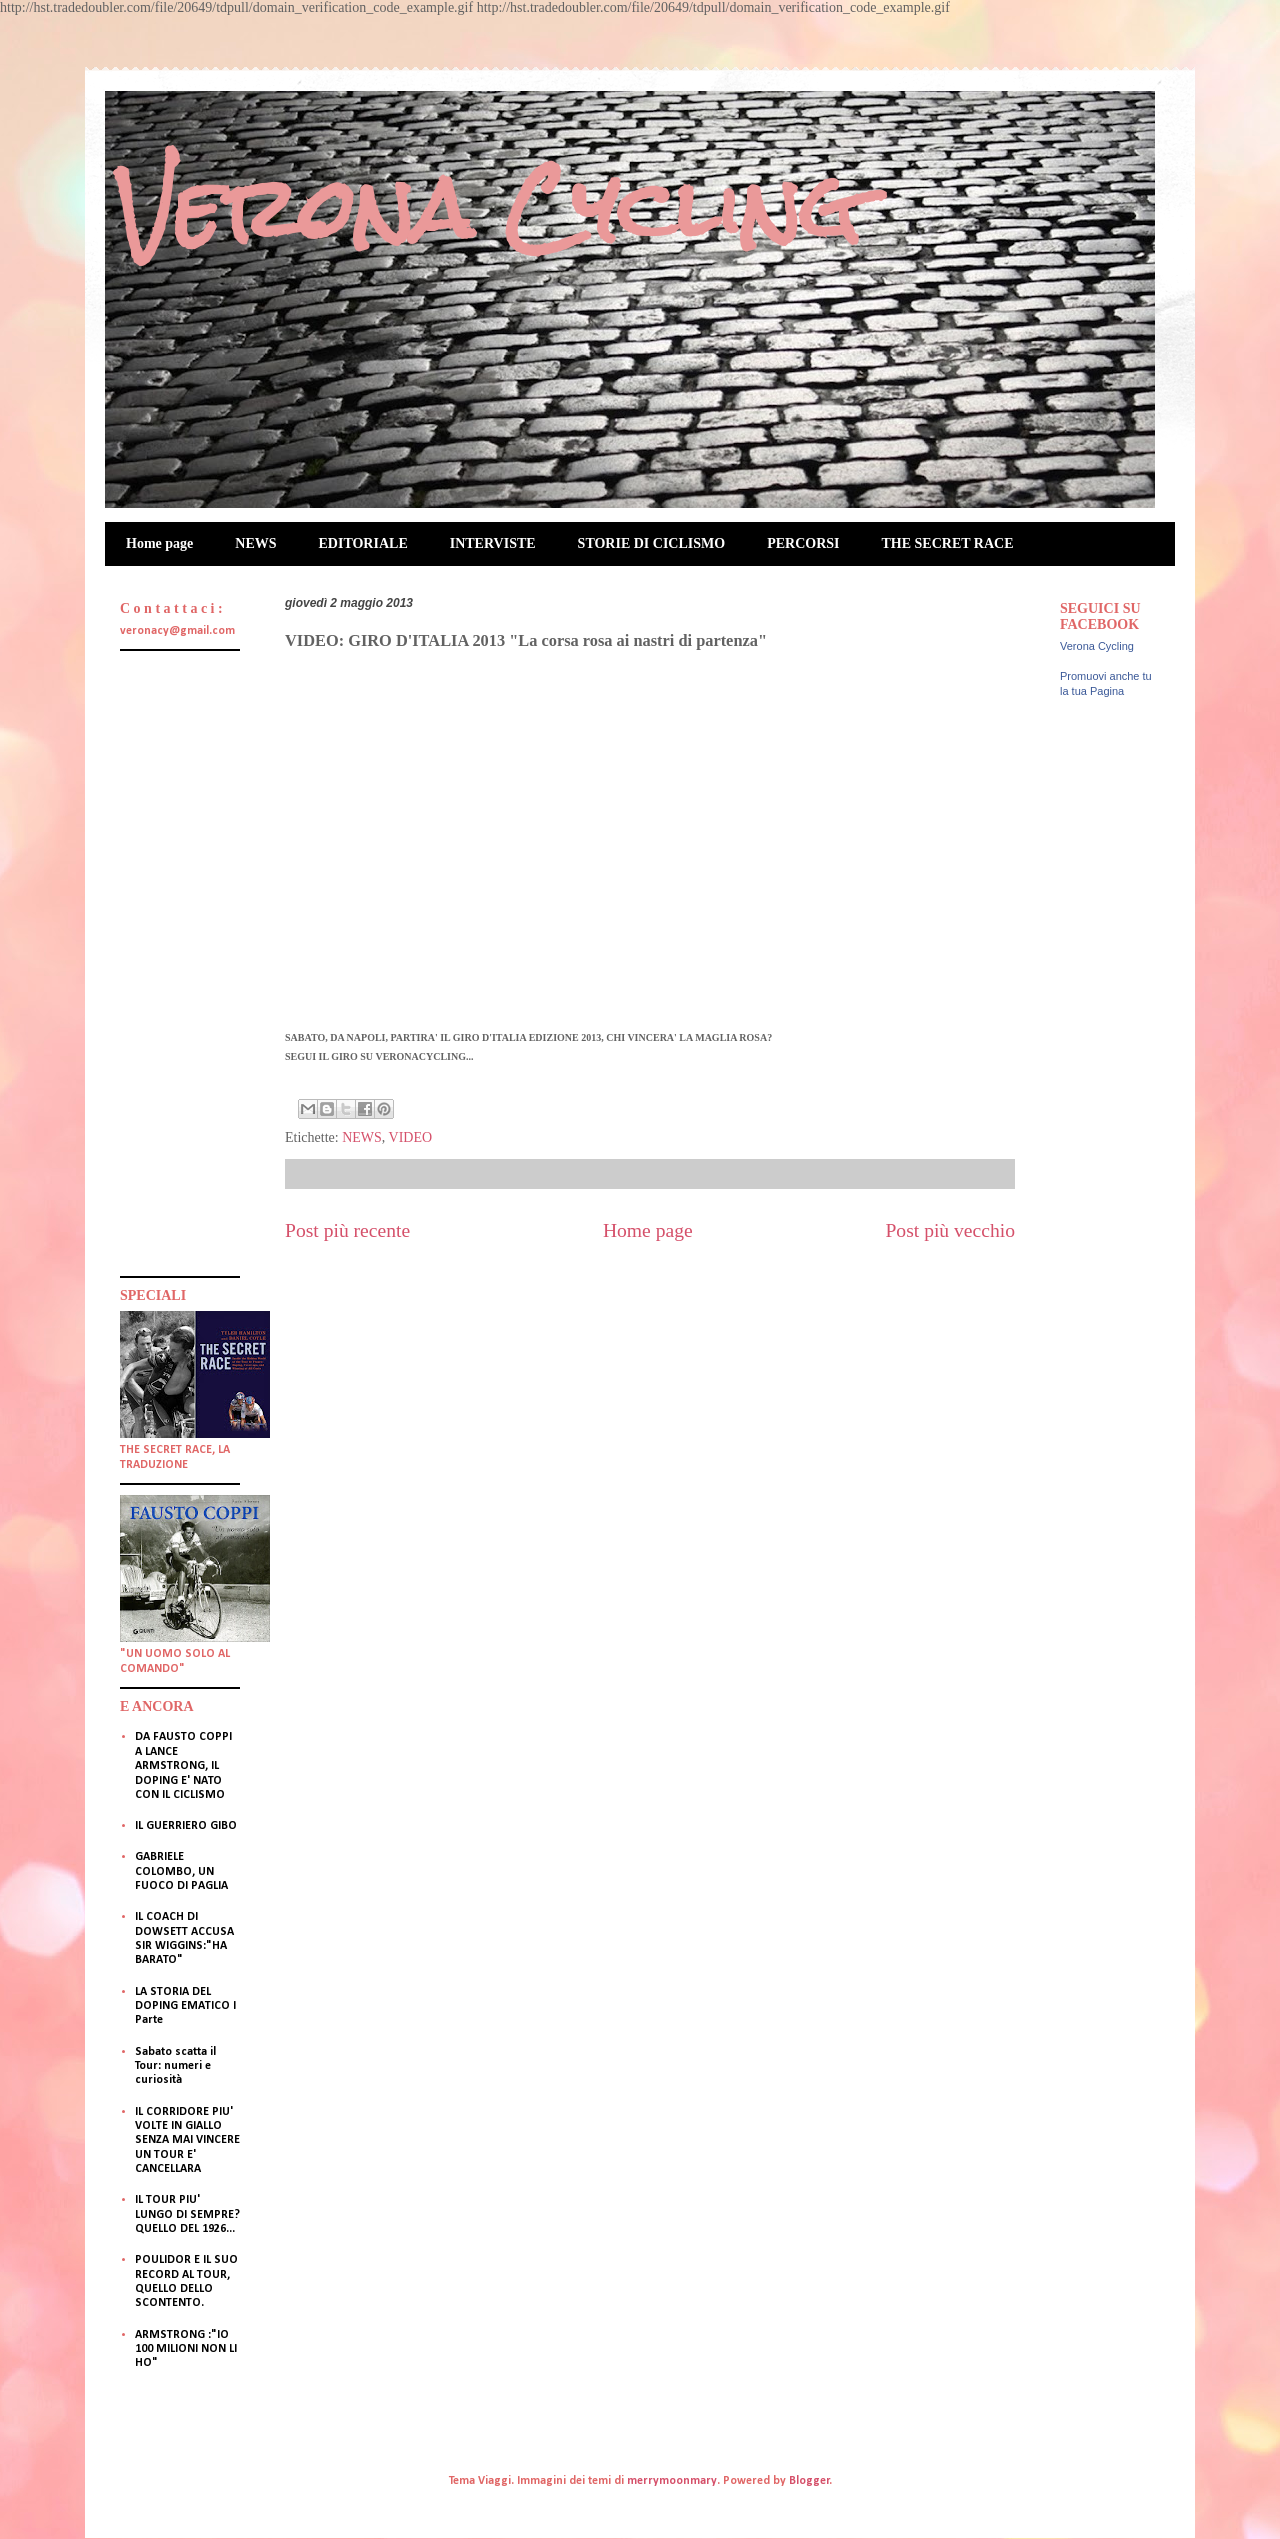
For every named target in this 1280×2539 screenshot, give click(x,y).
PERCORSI (803, 543)
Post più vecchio (950, 1230)
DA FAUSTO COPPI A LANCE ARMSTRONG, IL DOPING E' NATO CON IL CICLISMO (183, 1766)
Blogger (809, 2481)
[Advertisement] (180, 961)
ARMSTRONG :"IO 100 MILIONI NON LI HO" (186, 2349)
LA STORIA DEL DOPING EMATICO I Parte (185, 2006)
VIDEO (411, 1137)
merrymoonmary (672, 2481)
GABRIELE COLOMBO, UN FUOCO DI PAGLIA (181, 1871)
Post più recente (347, 1230)
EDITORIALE (363, 543)
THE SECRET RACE (948, 543)
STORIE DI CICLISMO (652, 543)
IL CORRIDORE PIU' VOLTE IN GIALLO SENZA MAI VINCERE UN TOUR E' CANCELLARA (187, 2141)
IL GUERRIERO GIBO (186, 1826)
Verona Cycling (487, 208)
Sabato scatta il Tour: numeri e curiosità (175, 2066)
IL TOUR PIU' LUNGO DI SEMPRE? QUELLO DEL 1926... (187, 2214)
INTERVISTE (493, 543)
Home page (159, 543)
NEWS (255, 543)
